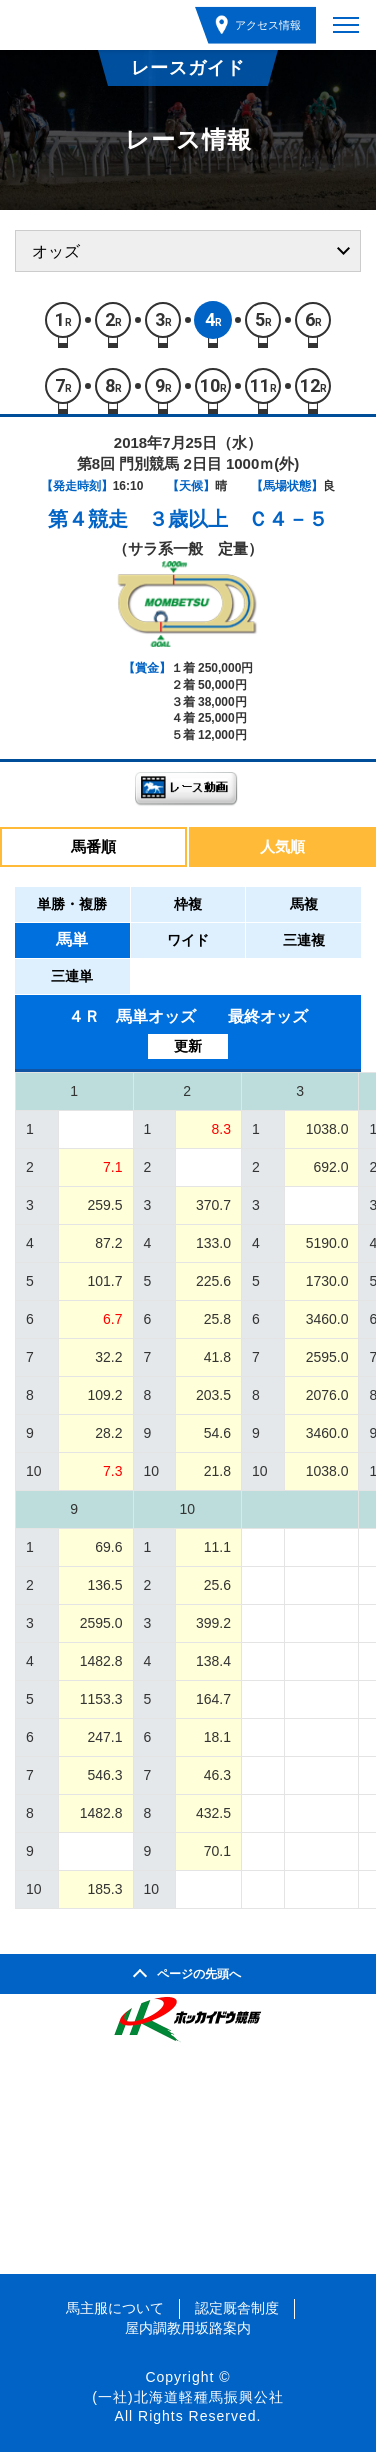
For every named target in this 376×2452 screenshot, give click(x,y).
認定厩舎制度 (237, 2308)
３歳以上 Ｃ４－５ (238, 519)
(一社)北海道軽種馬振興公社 (187, 2397)
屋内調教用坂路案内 (188, 2328)
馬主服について (115, 2308)
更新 (188, 1046)
